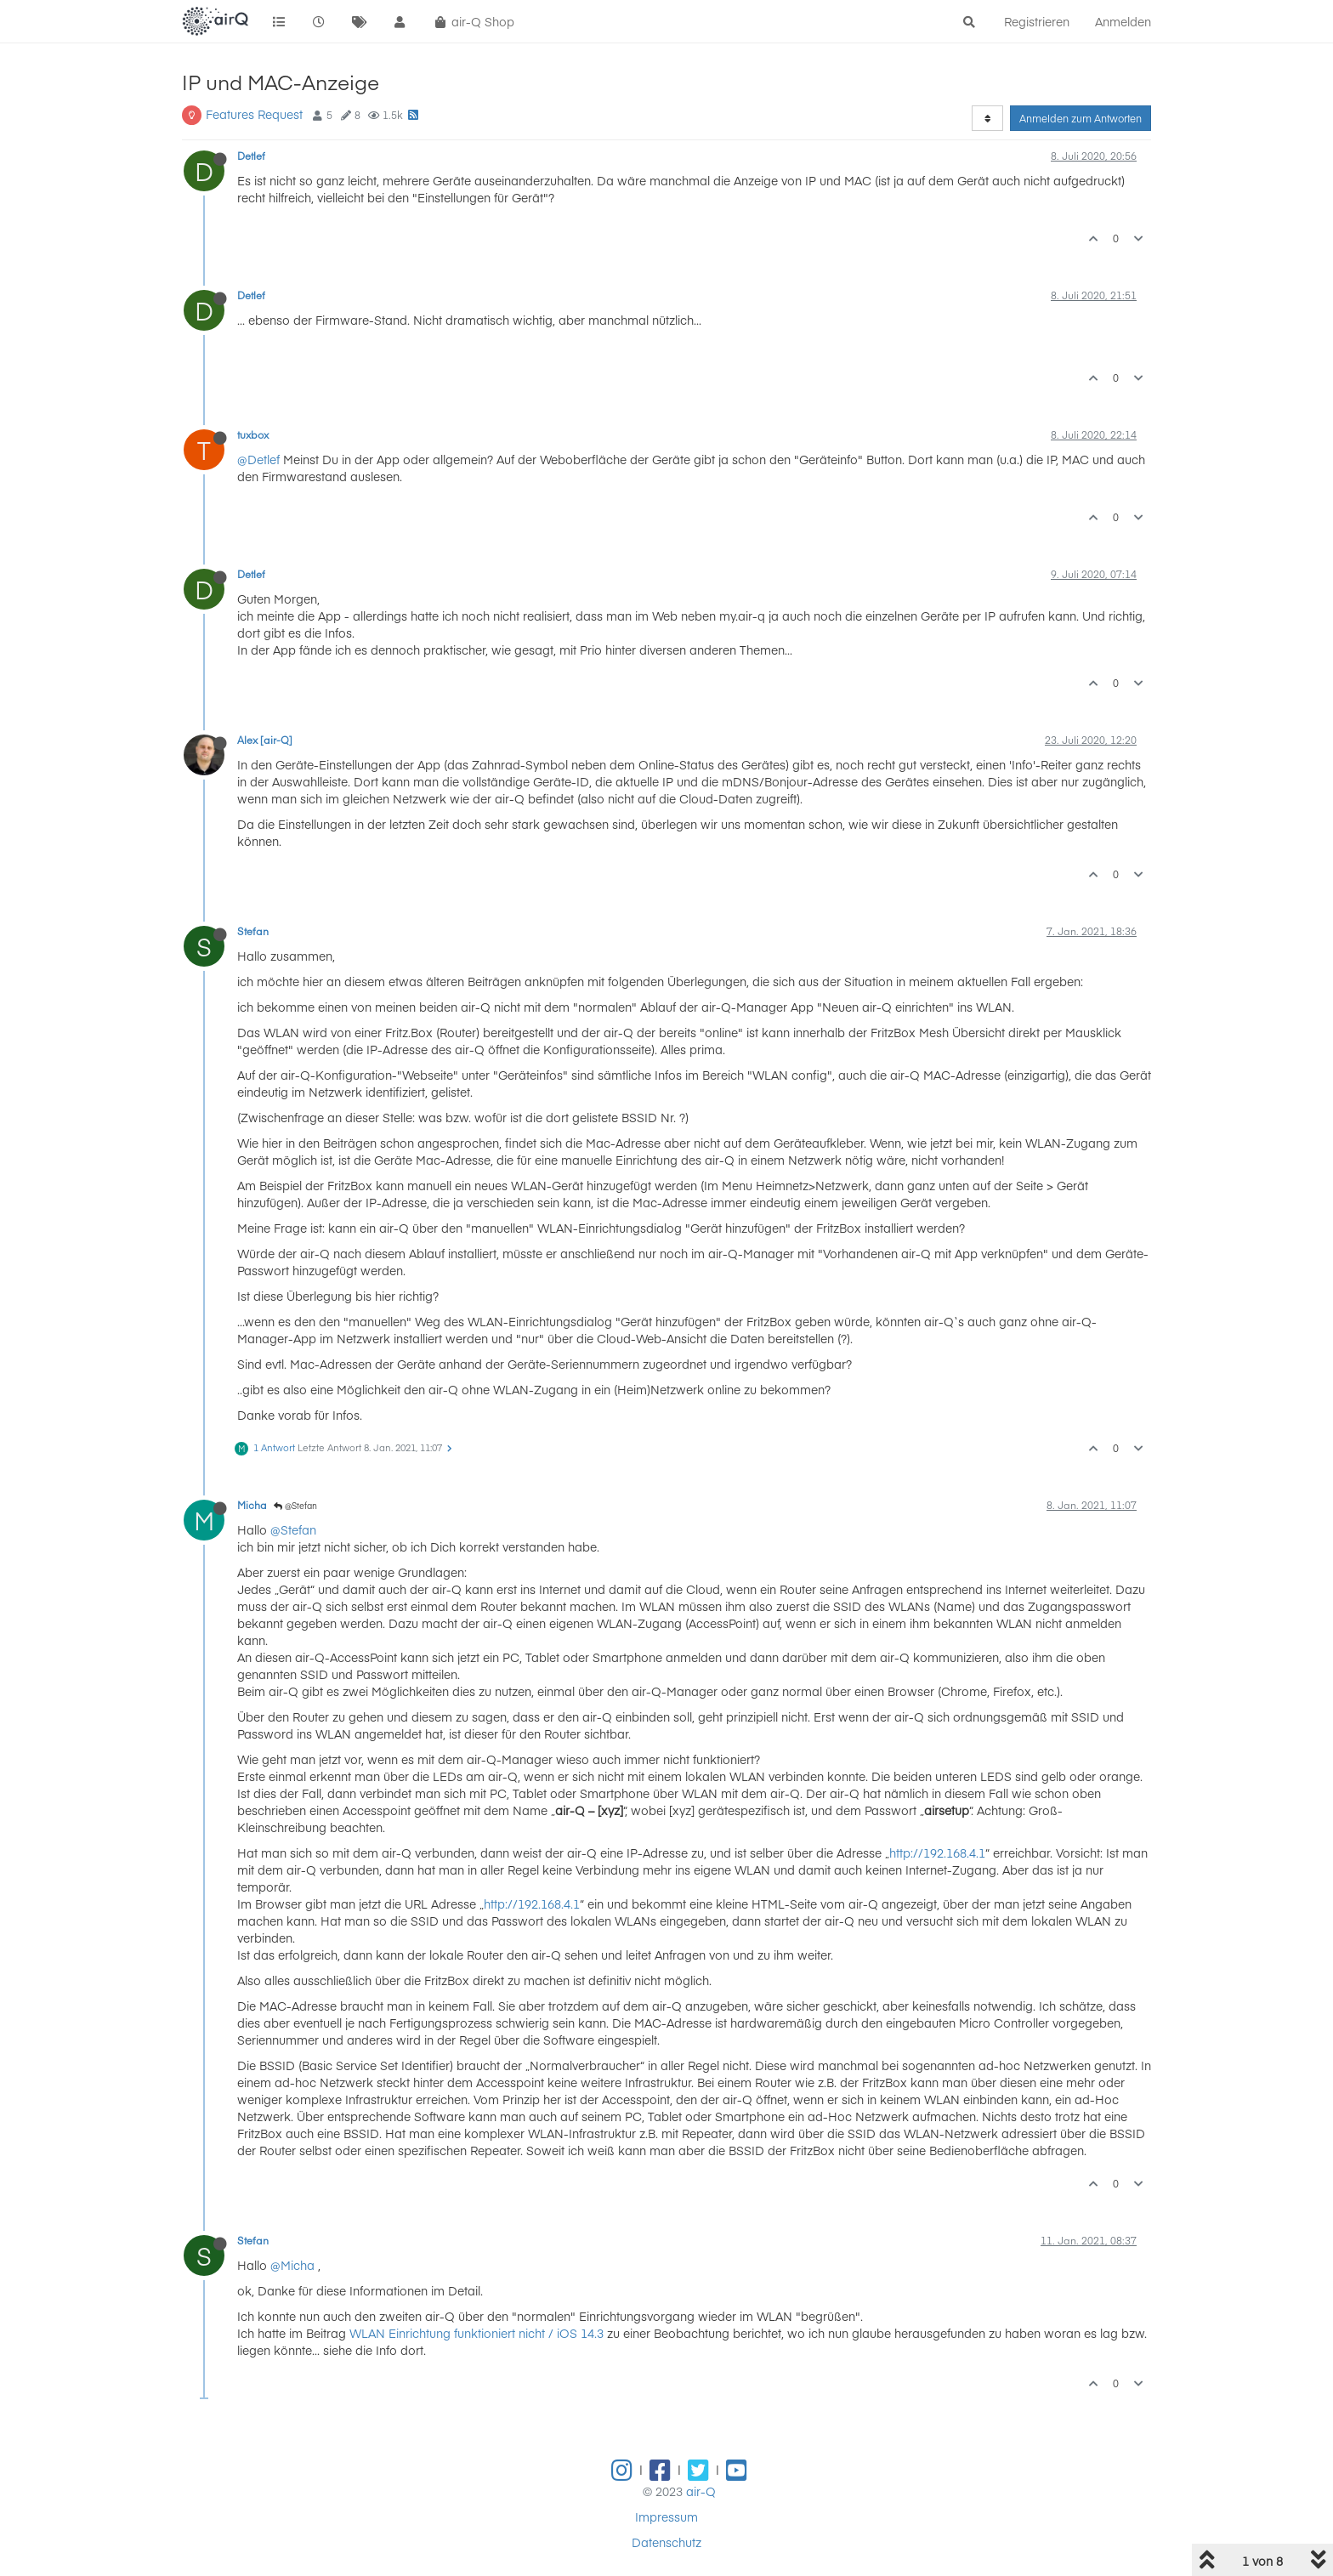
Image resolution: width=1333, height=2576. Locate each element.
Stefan (253, 931)
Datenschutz (666, 2541)
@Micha (292, 2264)
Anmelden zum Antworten (1080, 118)
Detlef (251, 155)
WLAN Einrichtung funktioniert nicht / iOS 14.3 (476, 2332)
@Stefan (295, 1506)
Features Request (254, 113)
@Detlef (258, 459)
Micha (252, 1505)
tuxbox (253, 434)
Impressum (666, 2516)
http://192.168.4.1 (937, 1852)
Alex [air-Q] (264, 739)
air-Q (701, 2490)
